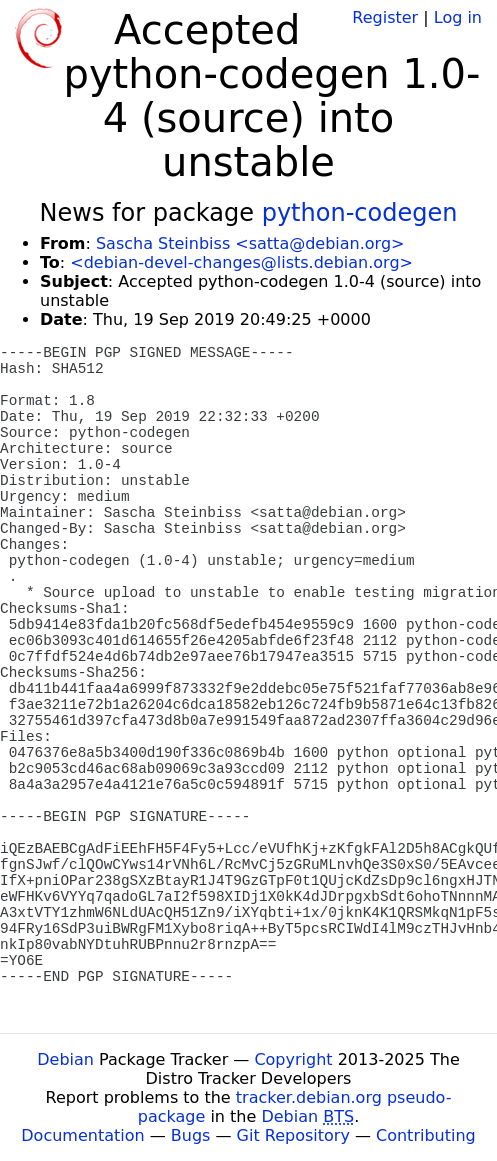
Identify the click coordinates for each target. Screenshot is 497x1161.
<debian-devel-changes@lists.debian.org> (241, 262)
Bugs (191, 1135)
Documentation (82, 1135)
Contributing (426, 1135)
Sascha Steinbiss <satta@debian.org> (250, 243)
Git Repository (293, 1135)
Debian (65, 1059)
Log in (458, 17)
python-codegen (360, 213)
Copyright (293, 1059)
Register (385, 17)
